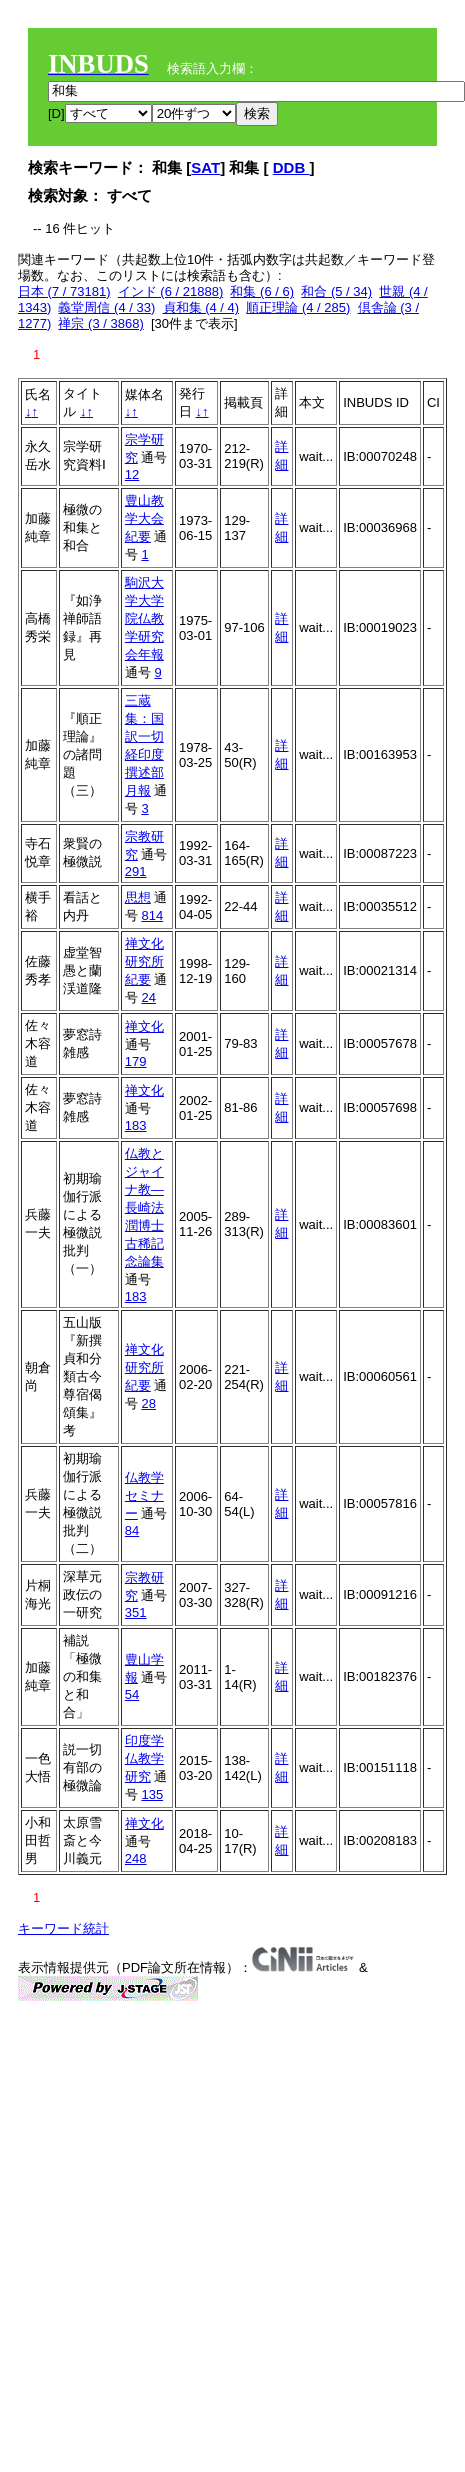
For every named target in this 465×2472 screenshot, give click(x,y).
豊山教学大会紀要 (144, 518)
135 (152, 1794)
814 (152, 915)
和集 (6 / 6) (262, 291)
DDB (291, 167)
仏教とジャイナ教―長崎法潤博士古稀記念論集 (144, 1207)
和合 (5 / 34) (336, 291)
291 (136, 871)
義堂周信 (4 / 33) (106, 307)
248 (136, 1858)
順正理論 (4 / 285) (298, 307)
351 (136, 1612)
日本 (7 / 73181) (64, 291)
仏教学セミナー (144, 1495)
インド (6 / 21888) (171, 291)
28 (148, 1403)
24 (148, 997)
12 (132, 474)
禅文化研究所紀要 (144, 961)
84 (132, 1530)
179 (136, 1061)
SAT (205, 167)
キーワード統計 (63, 1928)
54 (132, 1694)
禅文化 (144, 1026)
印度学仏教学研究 (144, 1758)
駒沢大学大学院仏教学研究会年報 (144, 618)
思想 (138, 897)
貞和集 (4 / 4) (201, 307)
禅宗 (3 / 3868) (100, 323)
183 (136, 1125)
